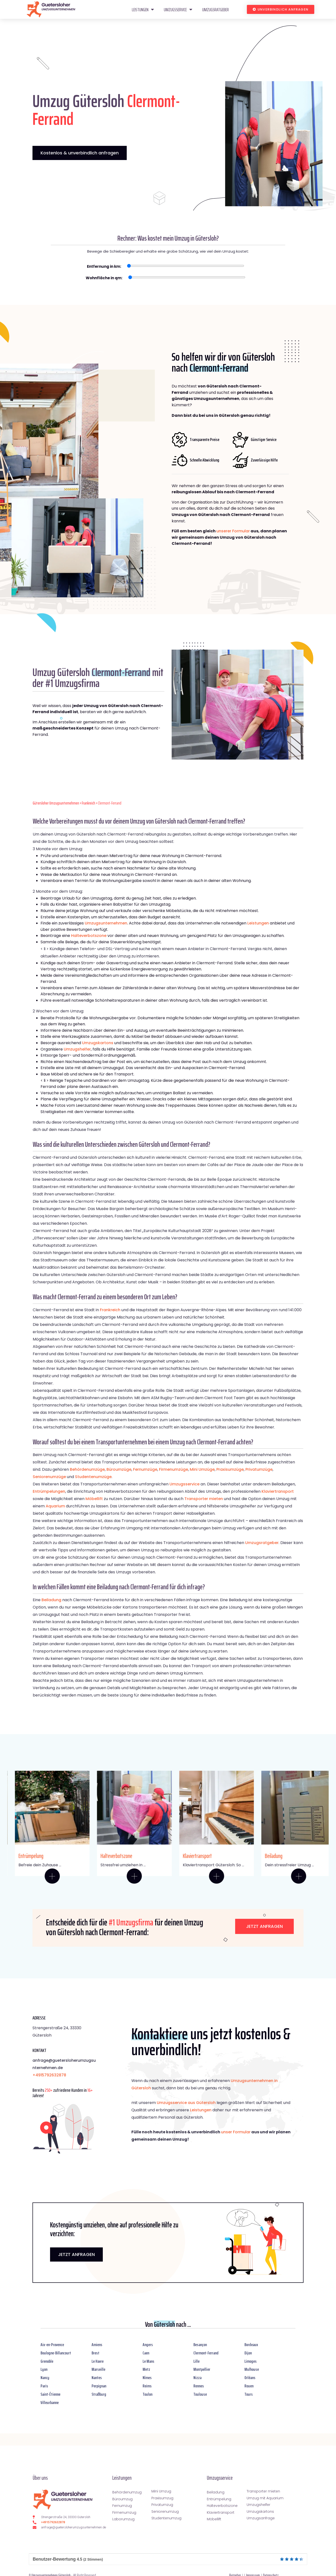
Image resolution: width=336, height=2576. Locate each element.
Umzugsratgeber (215, 9)
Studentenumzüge (93, 1477)
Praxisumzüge (230, 1469)
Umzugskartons (97, 1043)
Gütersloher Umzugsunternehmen (56, 803)
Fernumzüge (145, 1469)
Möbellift (94, 1499)
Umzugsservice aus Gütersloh (186, 2102)
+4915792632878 (49, 2075)
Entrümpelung (105, 1856)
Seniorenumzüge (49, 1477)
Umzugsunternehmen (106, 923)
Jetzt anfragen (264, 1926)
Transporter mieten (203, 1499)
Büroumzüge (118, 1469)
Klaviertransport (278, 1491)
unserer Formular (233, 531)
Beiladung (51, 1600)
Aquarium (55, 1506)
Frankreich (88, 803)
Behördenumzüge (87, 1469)
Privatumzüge (259, 1469)
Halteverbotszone (88, 935)
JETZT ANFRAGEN (76, 2254)
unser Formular (236, 2132)
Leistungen (143, 9)
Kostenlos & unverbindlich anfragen (80, 153)
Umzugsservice (178, 9)
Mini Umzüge (202, 1469)
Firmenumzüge (173, 1469)
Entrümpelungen (49, 1491)
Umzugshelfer (77, 1049)
